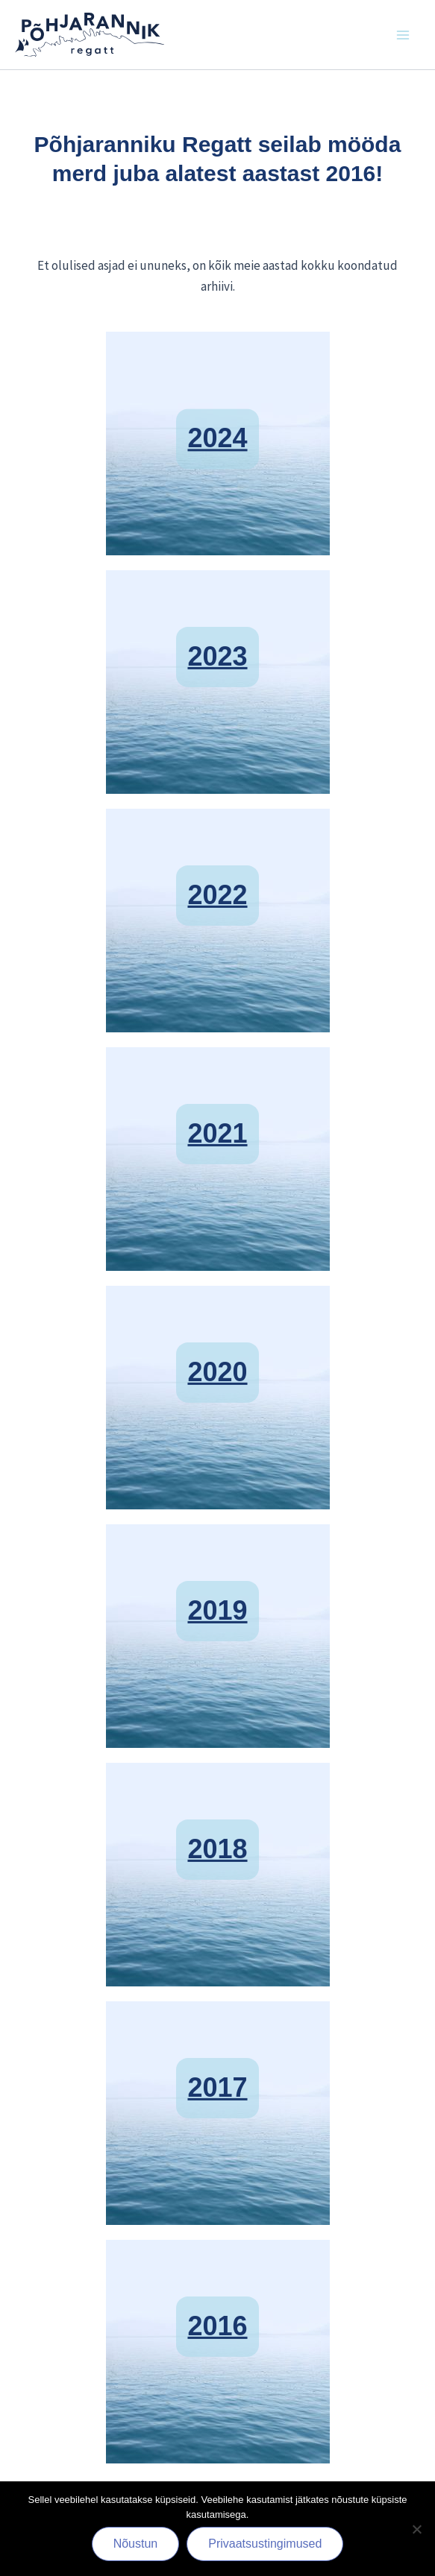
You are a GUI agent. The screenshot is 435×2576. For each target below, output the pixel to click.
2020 (217, 1351)
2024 (217, 431)
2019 (217, 1590)
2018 (217, 1828)
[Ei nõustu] (416, 2529)
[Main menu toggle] (404, 35)
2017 (217, 2067)
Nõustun (135, 2543)
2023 (217, 636)
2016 (217, 2306)
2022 (217, 874)
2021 (217, 1113)
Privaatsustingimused (265, 2543)
